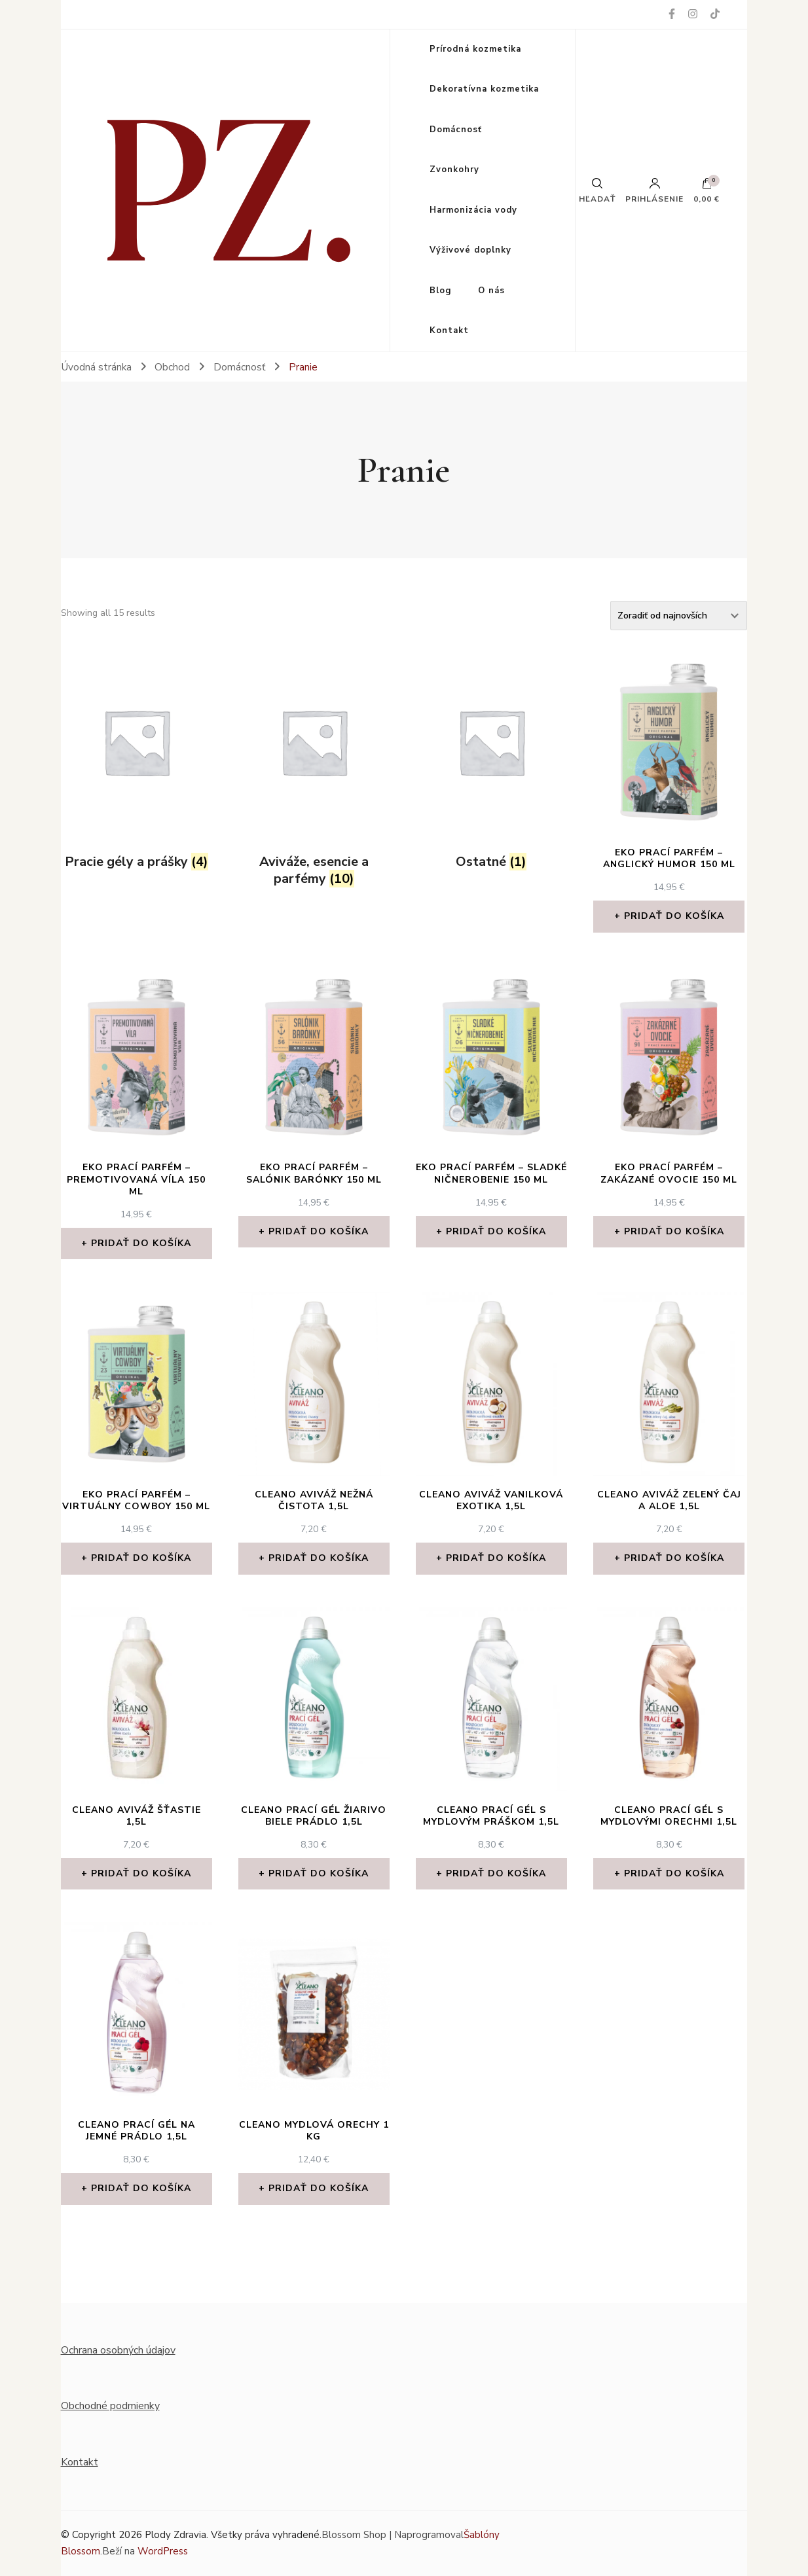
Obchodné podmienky (110, 2406)
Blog (441, 290)
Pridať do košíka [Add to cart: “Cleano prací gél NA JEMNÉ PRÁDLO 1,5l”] (141, 2188)
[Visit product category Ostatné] (491, 763)
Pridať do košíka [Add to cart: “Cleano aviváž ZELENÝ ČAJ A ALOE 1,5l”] (674, 1558)
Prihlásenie (654, 190)
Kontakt (449, 330)
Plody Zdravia (175, 2534)
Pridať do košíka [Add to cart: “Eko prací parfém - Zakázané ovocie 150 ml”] (674, 1231)
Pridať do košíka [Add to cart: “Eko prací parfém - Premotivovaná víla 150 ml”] (141, 1243)
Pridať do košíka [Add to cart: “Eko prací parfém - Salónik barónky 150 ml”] (318, 1231)
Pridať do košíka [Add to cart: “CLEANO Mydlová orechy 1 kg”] (318, 2188)
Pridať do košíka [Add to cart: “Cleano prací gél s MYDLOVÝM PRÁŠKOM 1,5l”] (496, 1873)
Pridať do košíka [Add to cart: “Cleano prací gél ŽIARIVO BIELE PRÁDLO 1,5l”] (318, 1873)
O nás (491, 290)
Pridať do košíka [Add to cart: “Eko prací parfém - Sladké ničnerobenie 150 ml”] (496, 1231)
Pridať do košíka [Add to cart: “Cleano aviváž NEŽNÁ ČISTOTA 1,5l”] (318, 1558)
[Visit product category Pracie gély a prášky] (136, 763)
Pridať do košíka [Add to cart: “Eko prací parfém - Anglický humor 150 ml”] (674, 916)
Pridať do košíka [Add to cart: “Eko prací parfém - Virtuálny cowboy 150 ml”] (141, 1558)
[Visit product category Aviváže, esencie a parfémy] (314, 772)
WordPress (163, 2551)
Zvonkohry (454, 169)
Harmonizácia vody (473, 210)
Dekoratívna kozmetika (484, 89)
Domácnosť (456, 129)
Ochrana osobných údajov (118, 2350)
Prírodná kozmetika (475, 49)
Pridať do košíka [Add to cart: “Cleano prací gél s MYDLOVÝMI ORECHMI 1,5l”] (674, 1873)
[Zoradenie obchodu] (678, 615)
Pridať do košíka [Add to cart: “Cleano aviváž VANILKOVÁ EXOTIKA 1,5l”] (496, 1558)
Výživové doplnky (470, 250)
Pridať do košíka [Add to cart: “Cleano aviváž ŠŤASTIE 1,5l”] (141, 1873)
